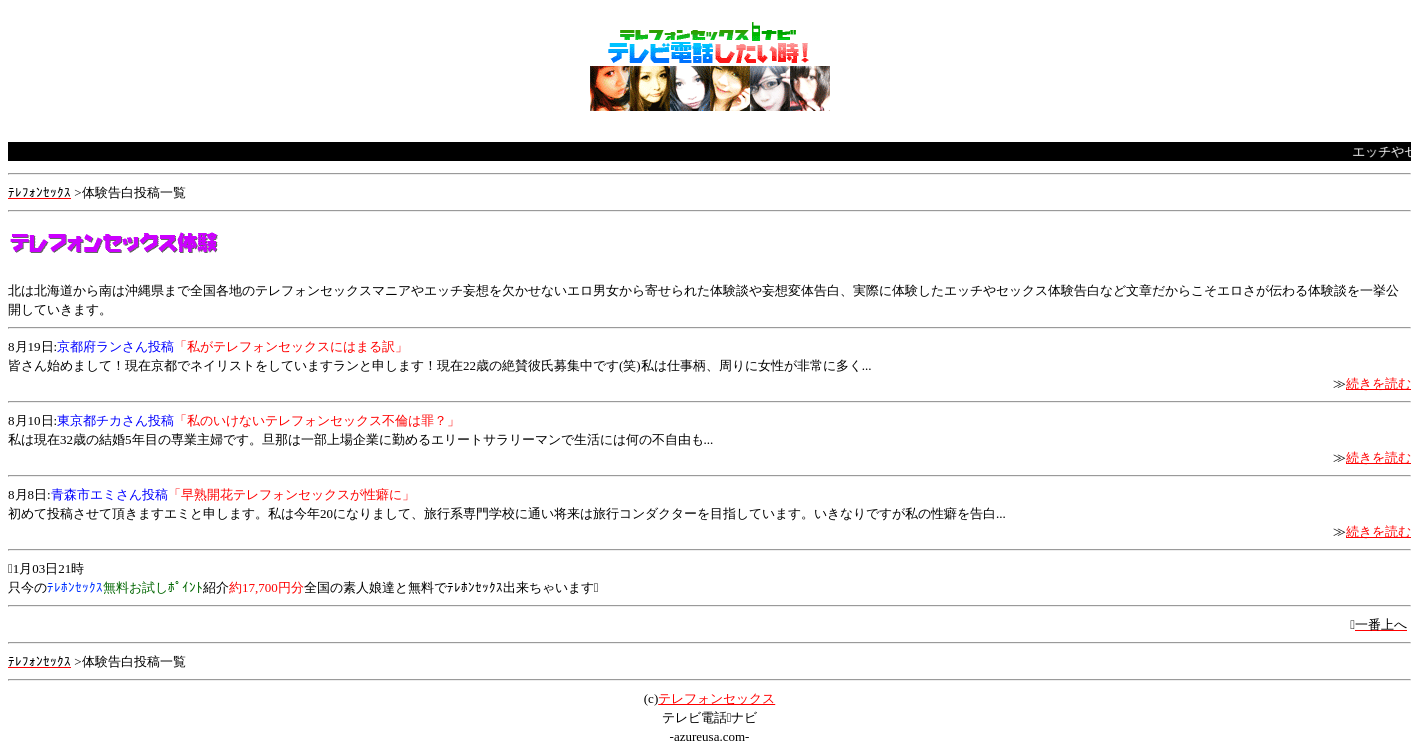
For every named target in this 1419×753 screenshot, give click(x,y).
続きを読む (1378, 383)
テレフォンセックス (716, 698)
